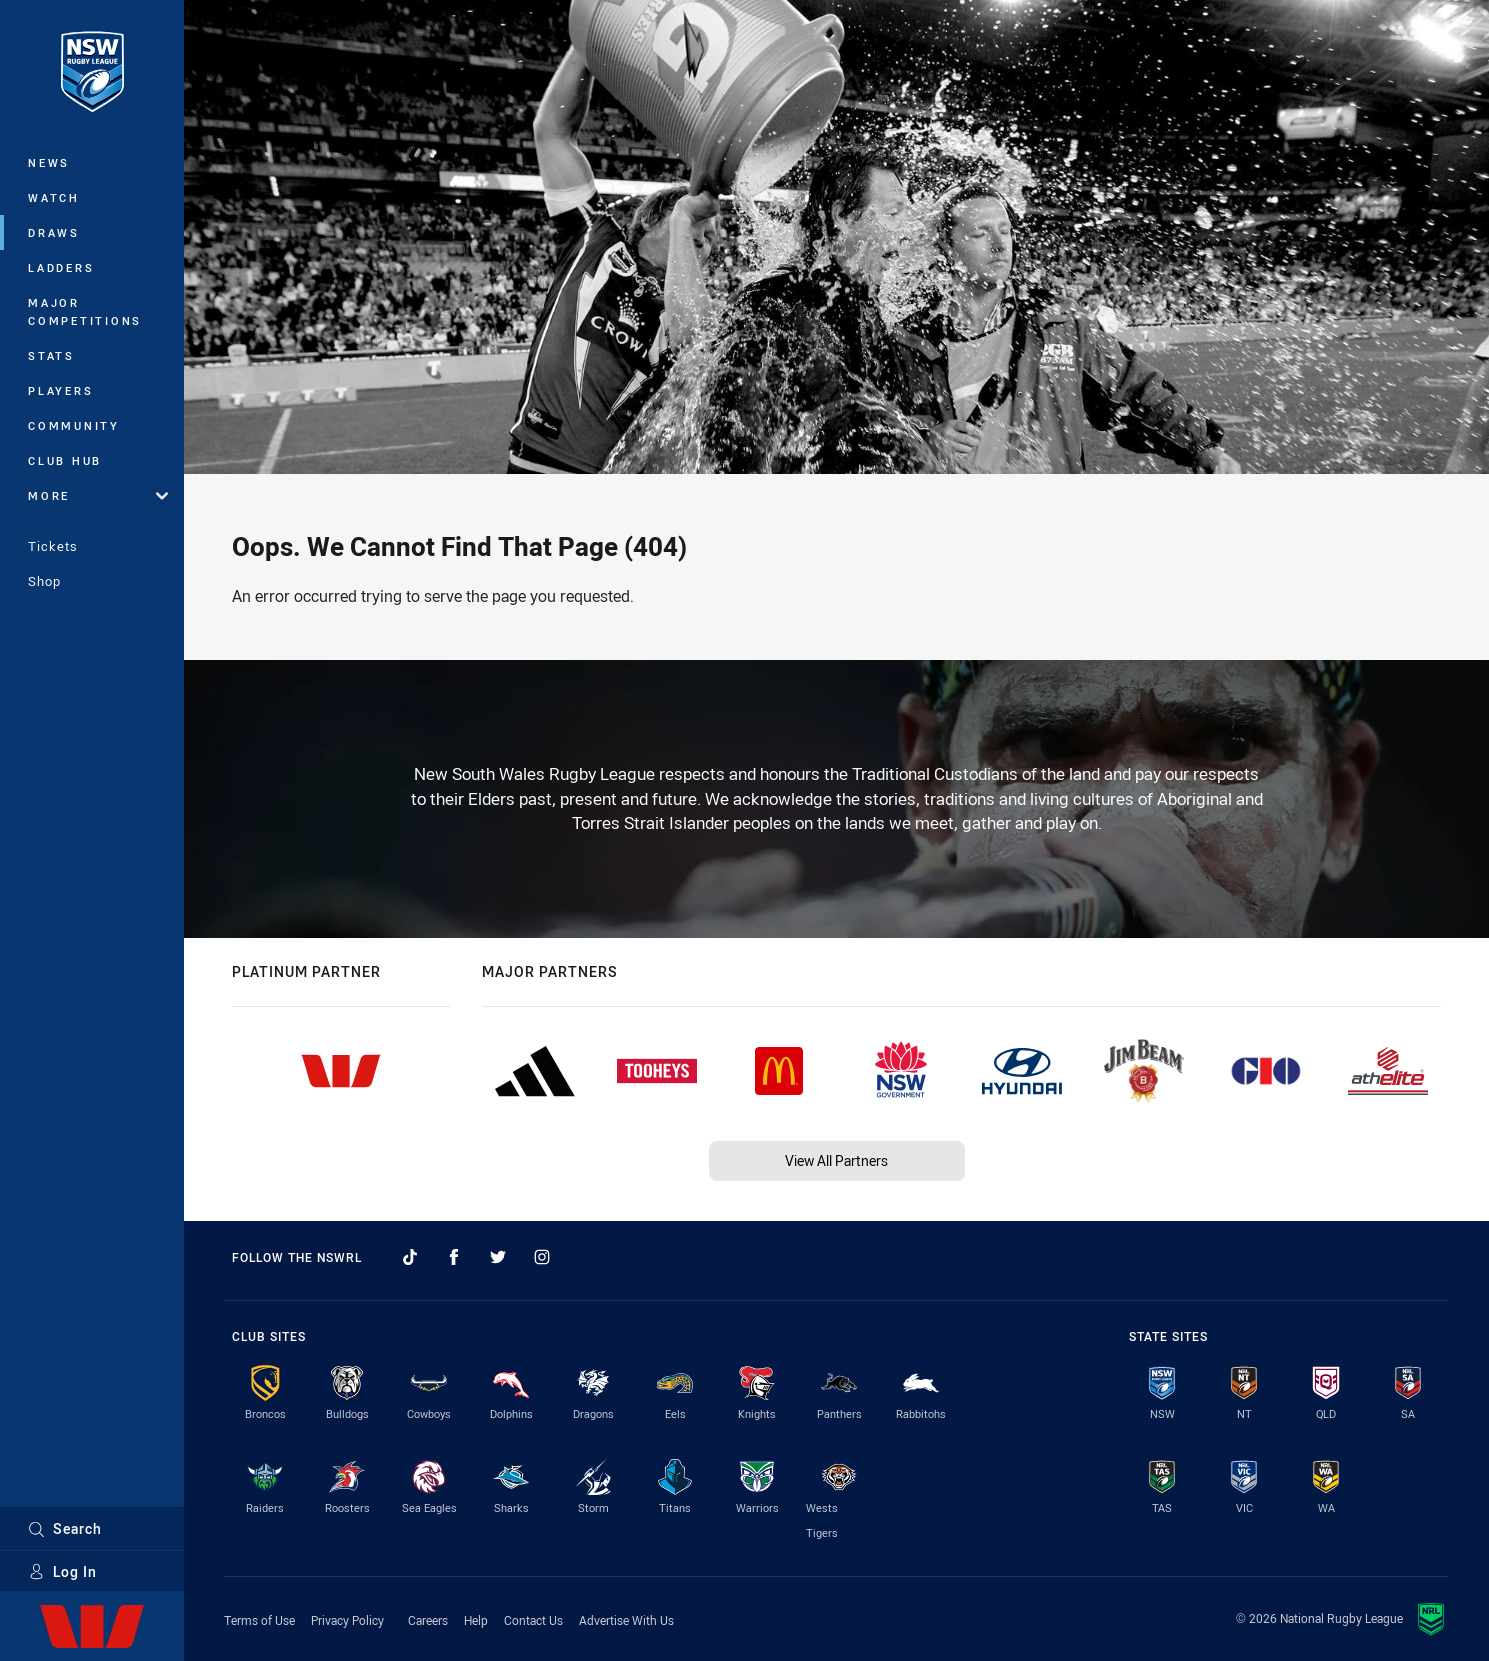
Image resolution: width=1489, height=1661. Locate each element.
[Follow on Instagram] (542, 1257)
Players (60, 390)
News (49, 162)
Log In (62, 1571)
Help (476, 1620)
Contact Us (533, 1620)
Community (74, 425)
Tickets (53, 546)
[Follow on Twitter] (498, 1257)
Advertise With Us (626, 1620)
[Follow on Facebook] (454, 1257)
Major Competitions (85, 311)
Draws (54, 232)
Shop (44, 581)
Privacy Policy (347, 1620)
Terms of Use (259, 1620)
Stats (51, 355)
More (98, 495)
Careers (428, 1620)
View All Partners (836, 1160)
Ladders (61, 267)
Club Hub (65, 460)
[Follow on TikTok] (410, 1257)
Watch (54, 197)
